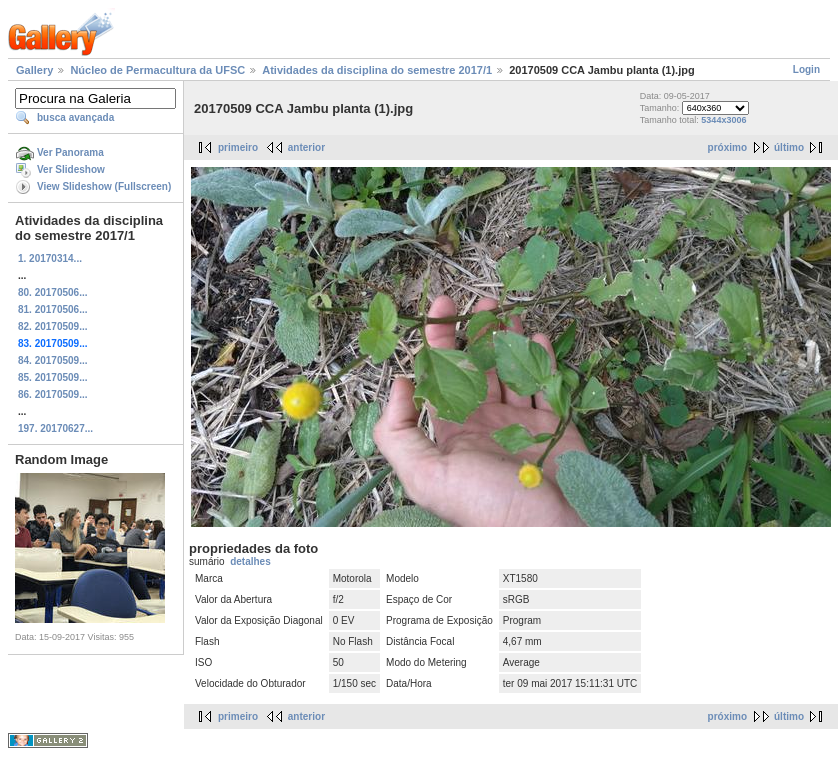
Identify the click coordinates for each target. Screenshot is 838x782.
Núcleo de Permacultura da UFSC (157, 70)
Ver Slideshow (71, 169)
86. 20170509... (53, 394)
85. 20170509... (53, 377)
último (789, 147)
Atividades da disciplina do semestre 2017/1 (377, 70)
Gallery (34, 70)
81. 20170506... (53, 309)
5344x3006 (723, 120)
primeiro (238, 147)
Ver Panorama (70, 152)
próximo (727, 147)
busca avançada (75, 117)
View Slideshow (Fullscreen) (104, 186)
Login (806, 69)
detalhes (250, 561)
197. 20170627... (55, 428)
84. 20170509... (53, 360)
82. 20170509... (53, 326)
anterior (306, 147)
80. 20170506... (53, 292)
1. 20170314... (50, 258)
